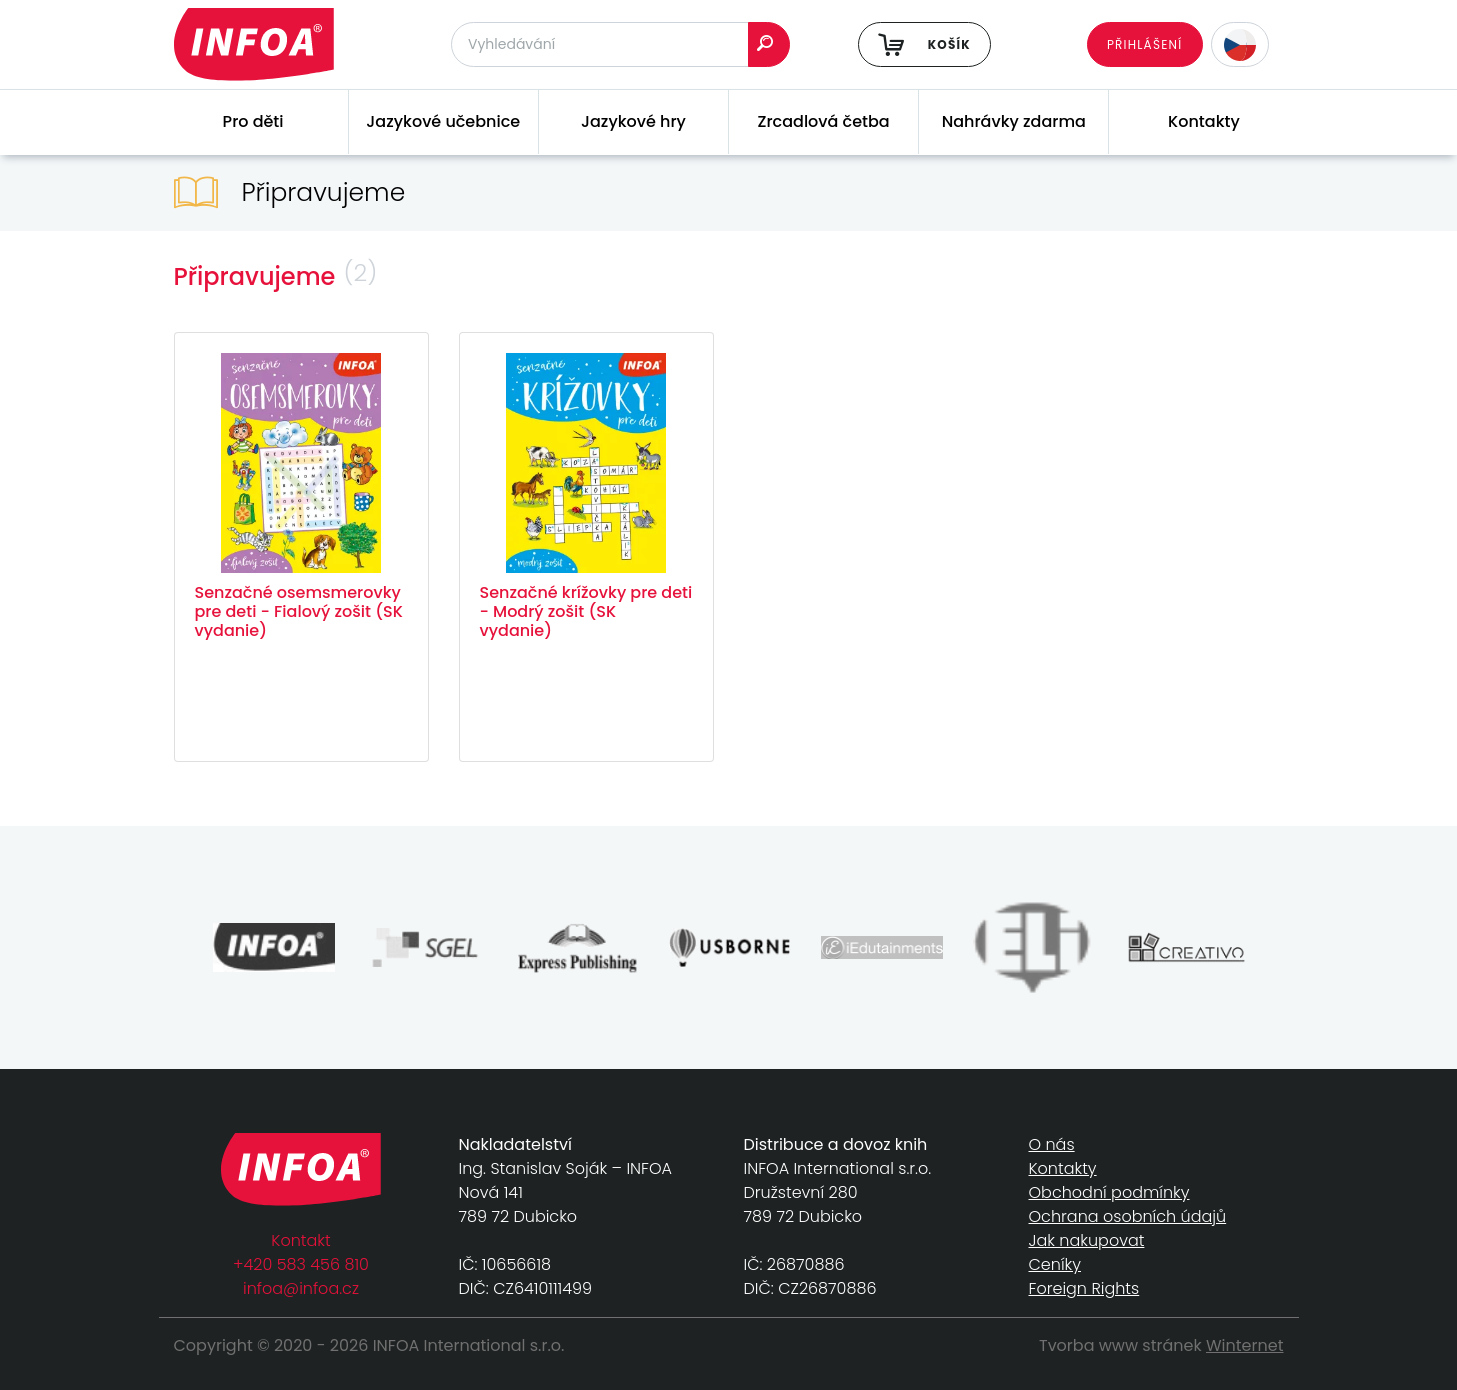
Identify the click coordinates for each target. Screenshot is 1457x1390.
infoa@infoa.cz (301, 1288)
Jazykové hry (633, 121)
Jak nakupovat (1087, 1240)
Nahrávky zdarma (1014, 121)
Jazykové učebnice (443, 121)
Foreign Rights (1084, 1288)
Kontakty (1204, 121)
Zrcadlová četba (824, 121)
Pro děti (253, 121)
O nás (1052, 1144)
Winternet (1245, 1345)
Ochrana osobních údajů (1128, 1216)
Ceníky (1055, 1264)
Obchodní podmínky (1109, 1192)
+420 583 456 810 (301, 1264)
